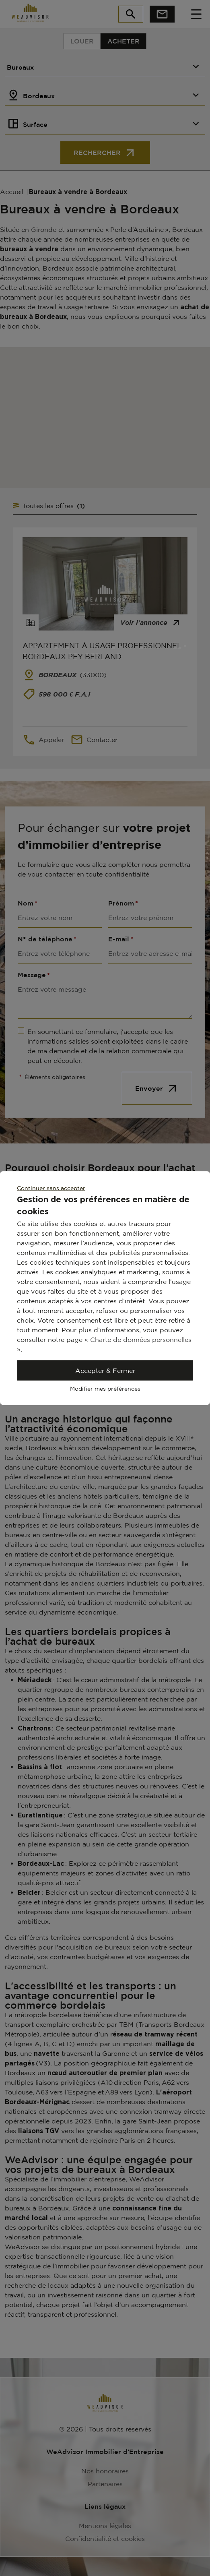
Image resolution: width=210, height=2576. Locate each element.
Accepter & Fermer (105, 1370)
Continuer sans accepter (51, 1188)
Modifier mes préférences (105, 1388)
